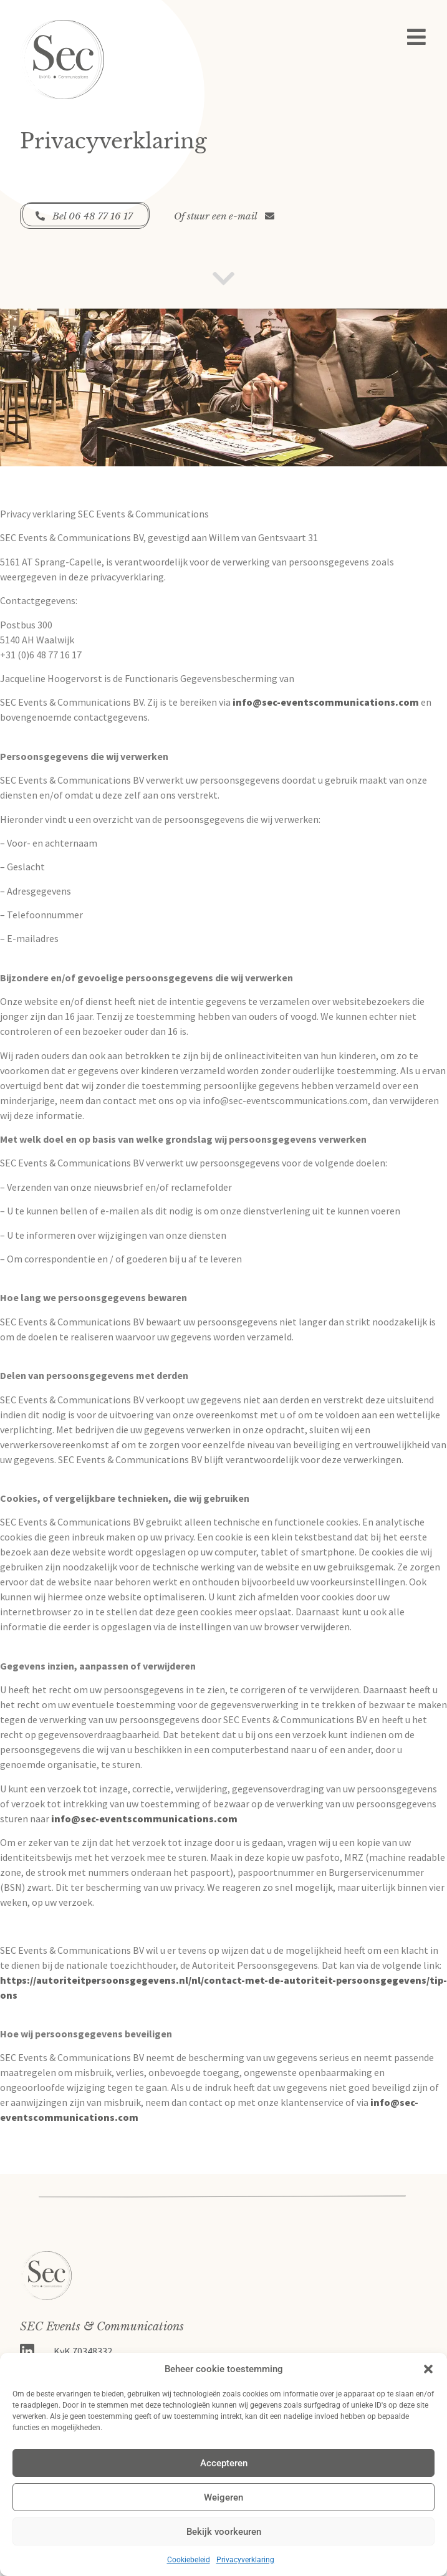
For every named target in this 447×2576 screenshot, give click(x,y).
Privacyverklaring (245, 2559)
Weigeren (223, 2497)
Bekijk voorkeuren (223, 2531)
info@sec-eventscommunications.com (326, 702)
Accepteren (224, 2463)
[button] (428, 2369)
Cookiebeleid (188, 2559)
